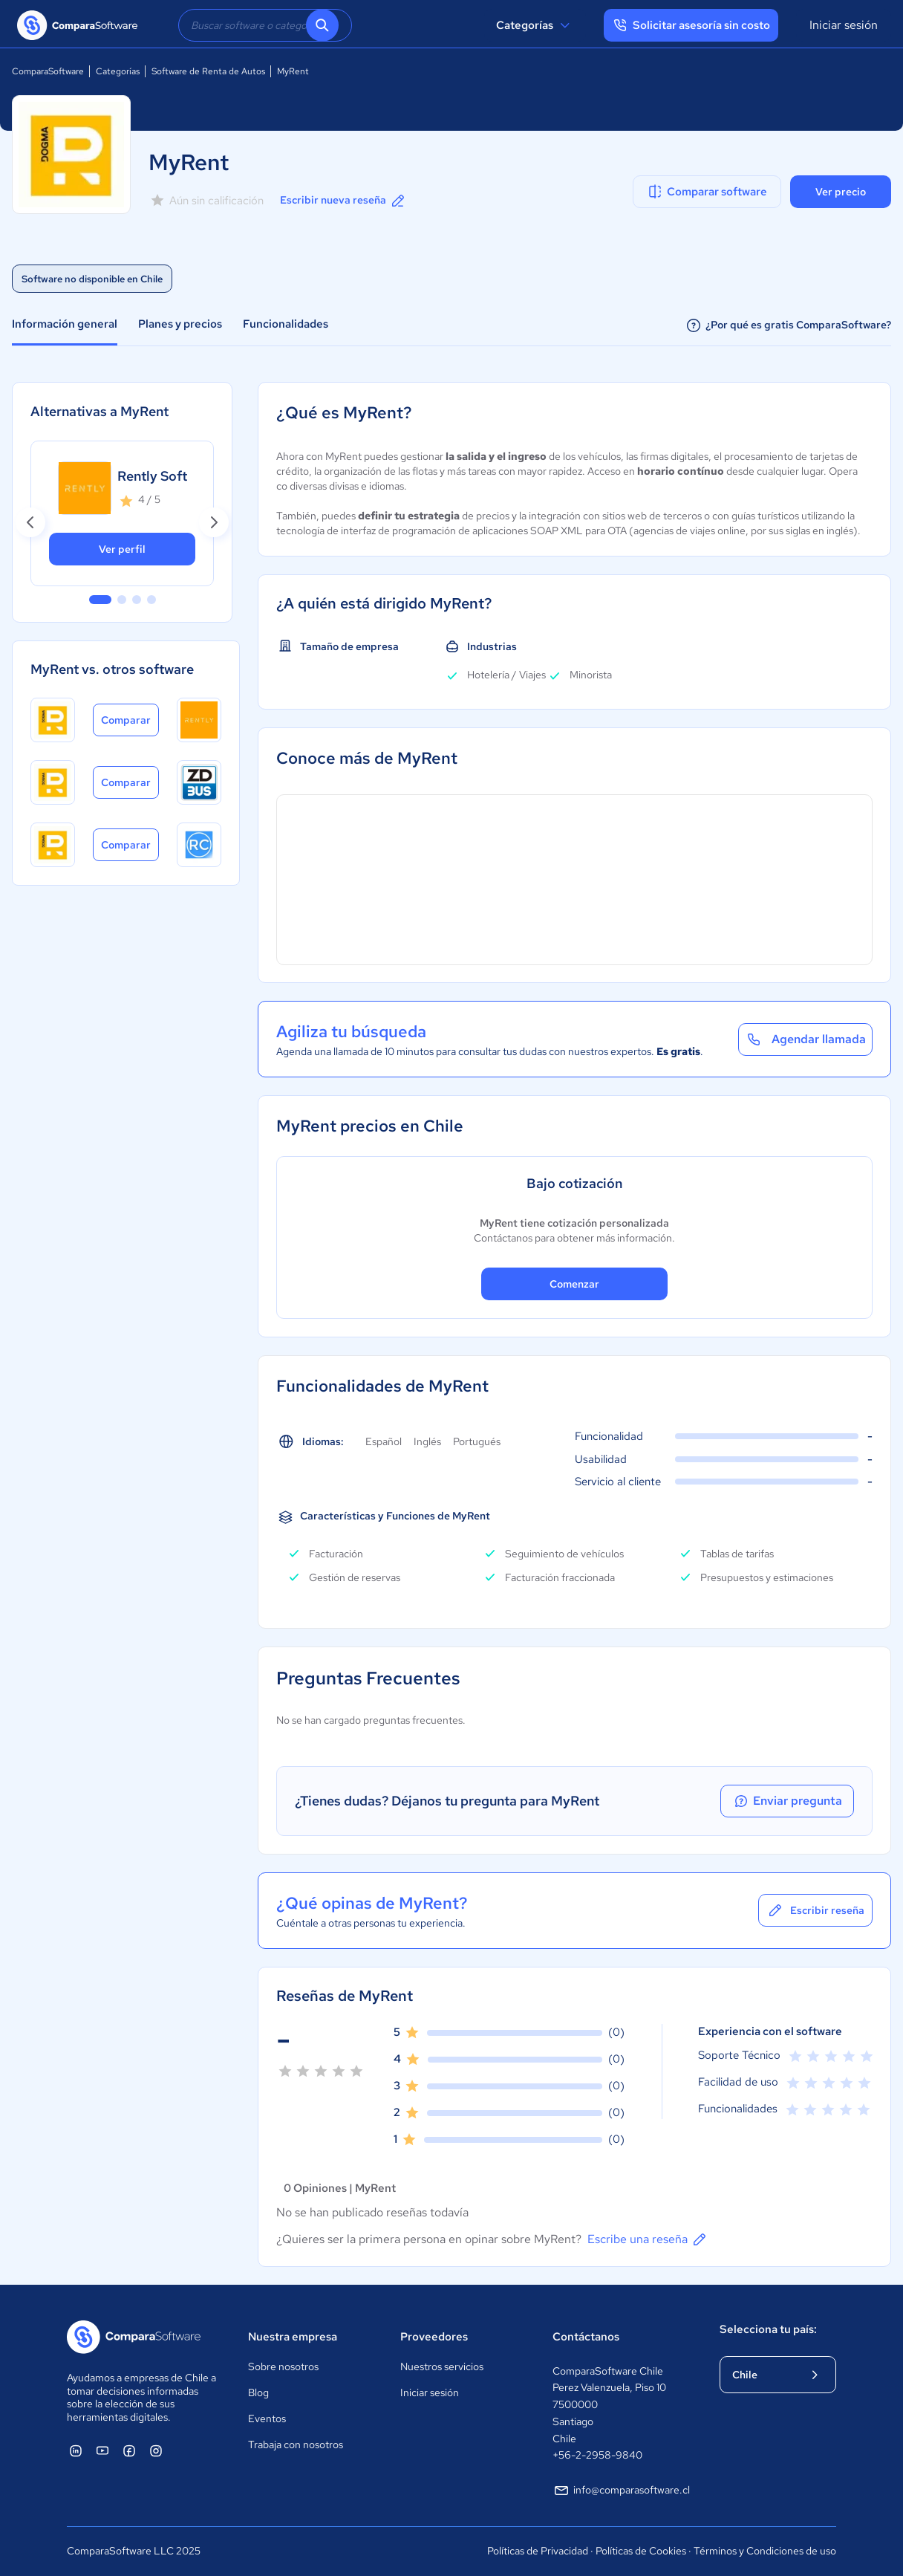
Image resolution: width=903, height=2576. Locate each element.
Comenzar (574, 1284)
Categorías (535, 25)
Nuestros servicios (441, 2366)
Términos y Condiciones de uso (765, 2550)
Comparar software (706, 192)
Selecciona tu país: (768, 2329)
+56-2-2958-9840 (597, 2455)
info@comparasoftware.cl (621, 2490)
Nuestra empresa (292, 2336)
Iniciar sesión (843, 25)
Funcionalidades (285, 324)
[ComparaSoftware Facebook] (129, 2450)
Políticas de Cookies (641, 2550)
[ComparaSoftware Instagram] (156, 2450)
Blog (258, 2392)
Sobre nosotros (283, 2366)
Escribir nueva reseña (343, 201)
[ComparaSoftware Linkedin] (76, 2450)
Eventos (267, 2418)
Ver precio (840, 191)
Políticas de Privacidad (537, 2550)
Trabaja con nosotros (295, 2444)
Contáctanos (585, 2336)
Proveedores (434, 2336)
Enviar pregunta (787, 1801)
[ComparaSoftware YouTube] (102, 2450)
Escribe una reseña (647, 2239)
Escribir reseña (815, 1910)
